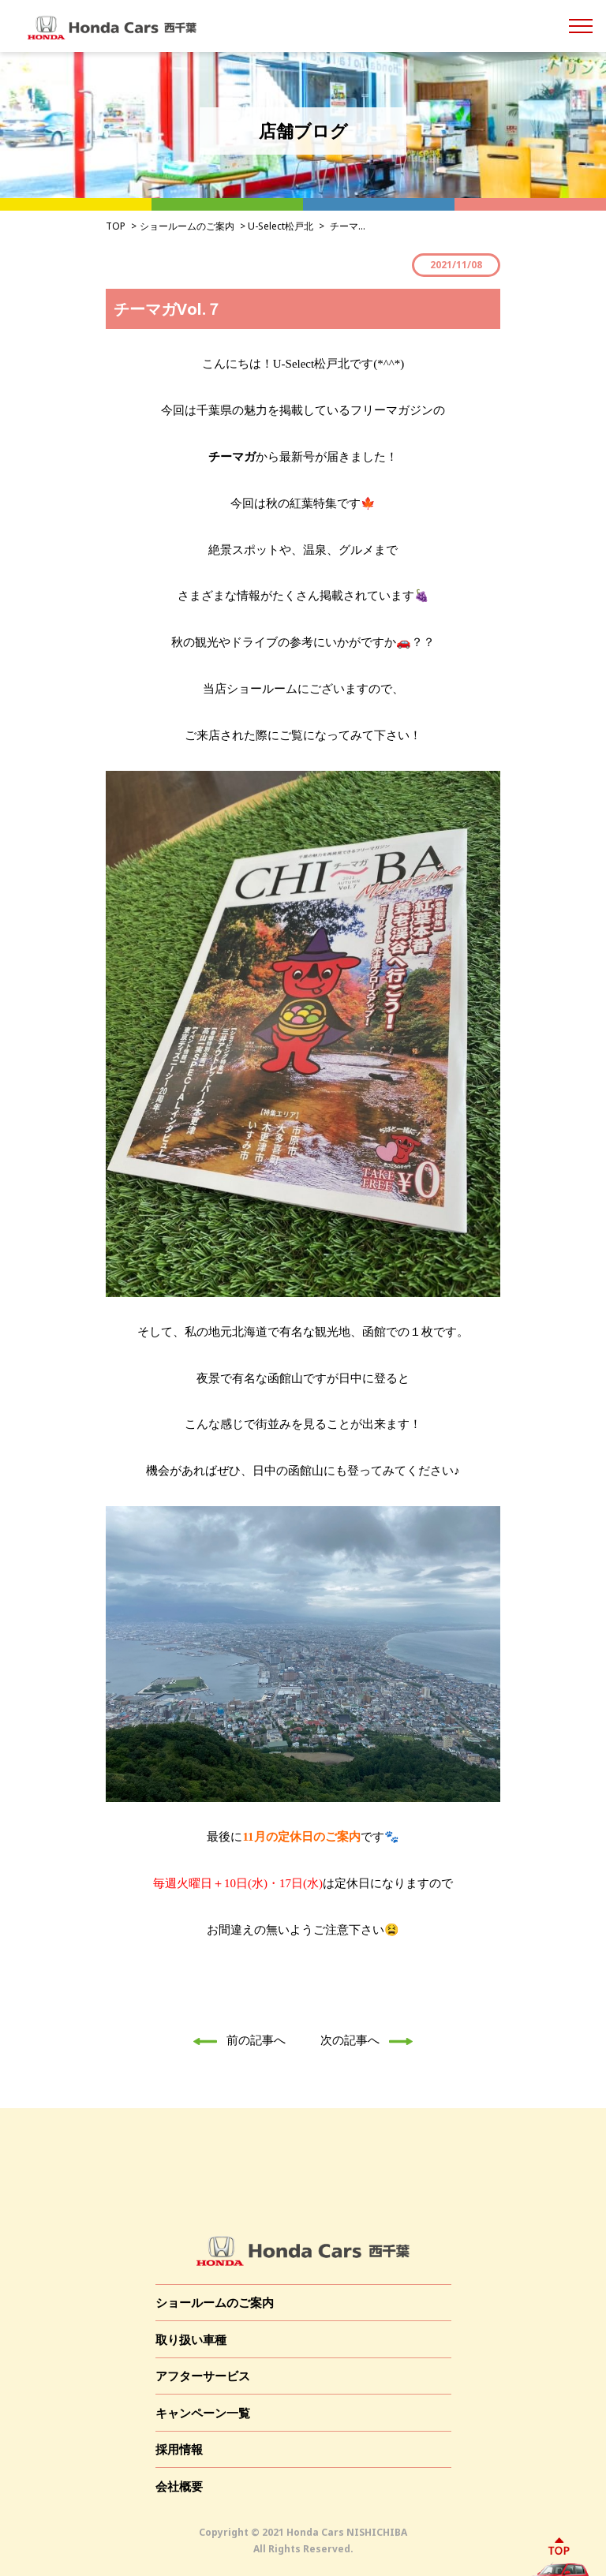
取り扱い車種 (190, 2339)
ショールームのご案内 (187, 226)
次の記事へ (370, 2039)
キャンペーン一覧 (202, 2413)
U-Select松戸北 (280, 226)
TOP (115, 226)
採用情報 (179, 2449)
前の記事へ (235, 2039)
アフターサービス (202, 2375)
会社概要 (179, 2486)
